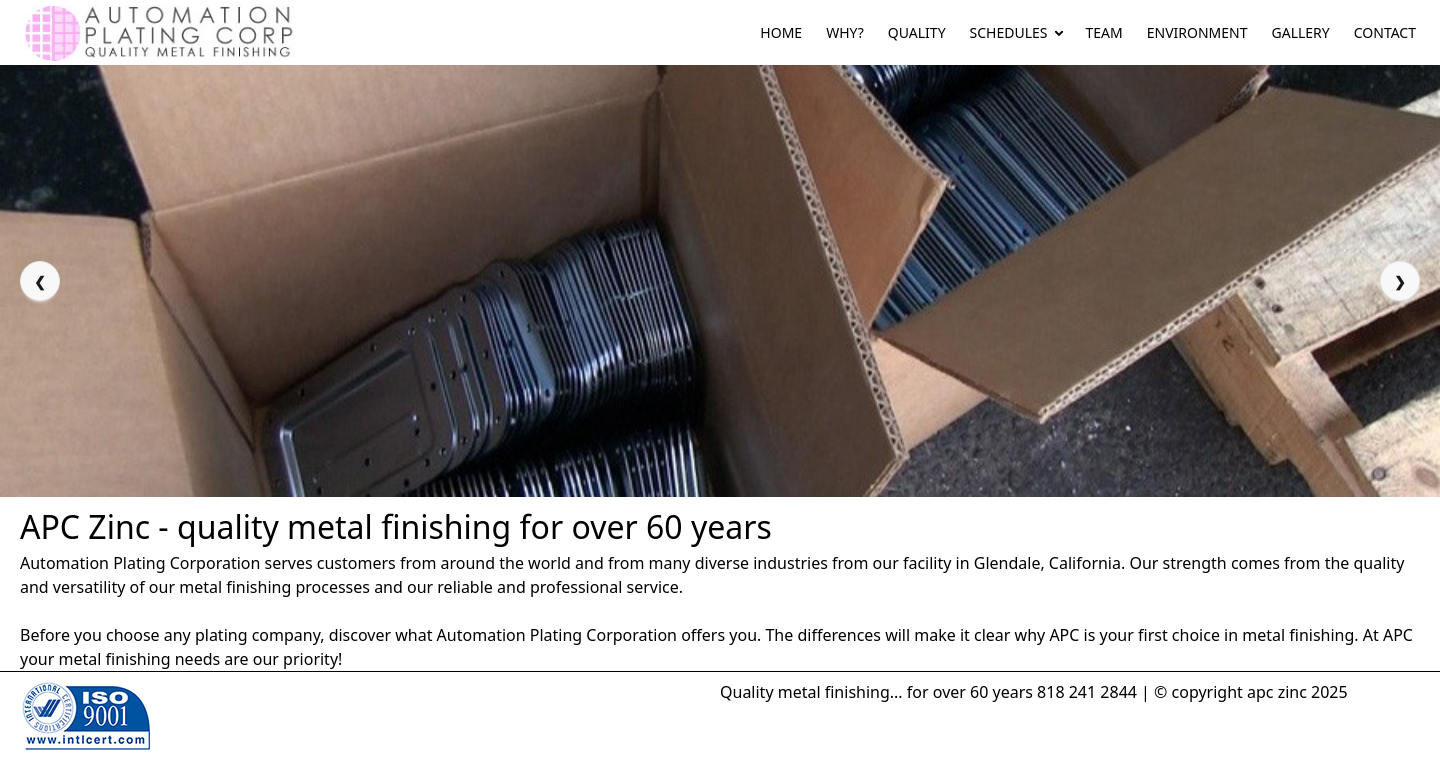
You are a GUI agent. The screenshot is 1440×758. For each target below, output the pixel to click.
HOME (781, 32)
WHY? (845, 32)
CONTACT (1385, 32)
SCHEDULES (1009, 32)
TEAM (1104, 32)
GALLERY (1301, 32)
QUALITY (917, 32)
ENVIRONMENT (1197, 32)
